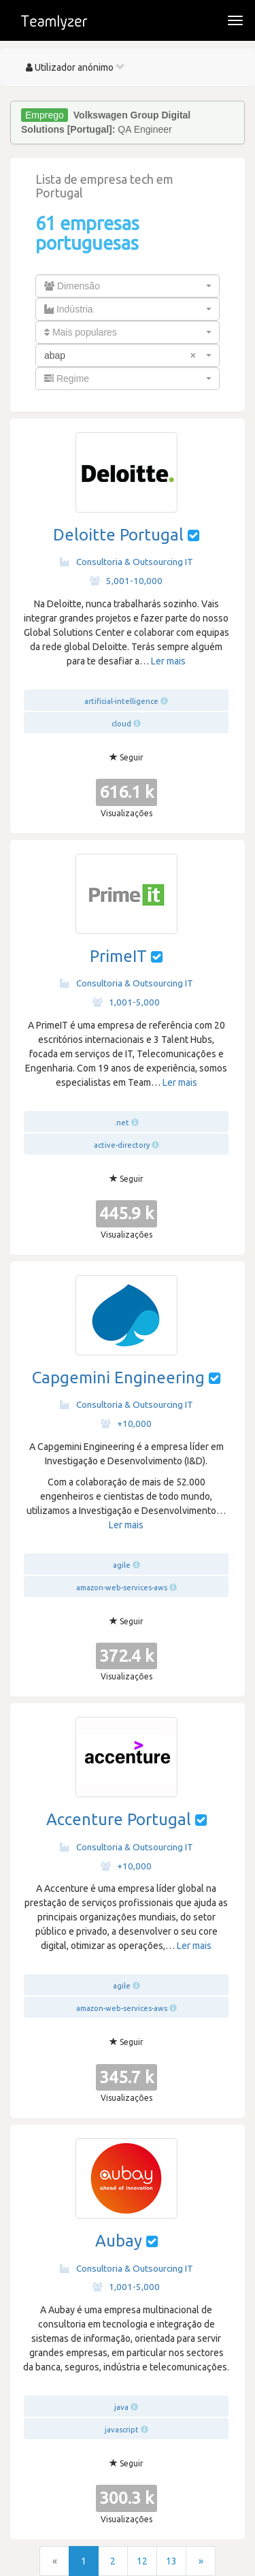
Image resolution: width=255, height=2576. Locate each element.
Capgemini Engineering (118, 1377)
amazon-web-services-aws (121, 1587)
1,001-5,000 (126, 1002)
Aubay (118, 2241)
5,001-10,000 (126, 580)
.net (121, 1122)
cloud (121, 724)
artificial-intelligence (121, 701)
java (121, 2407)
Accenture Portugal (118, 1819)
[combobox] (127, 285)
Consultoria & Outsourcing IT (126, 561)
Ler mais (168, 661)
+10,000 (126, 1423)
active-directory (122, 1145)
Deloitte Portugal (118, 535)
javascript (122, 2430)
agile (122, 1565)
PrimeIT (118, 956)
